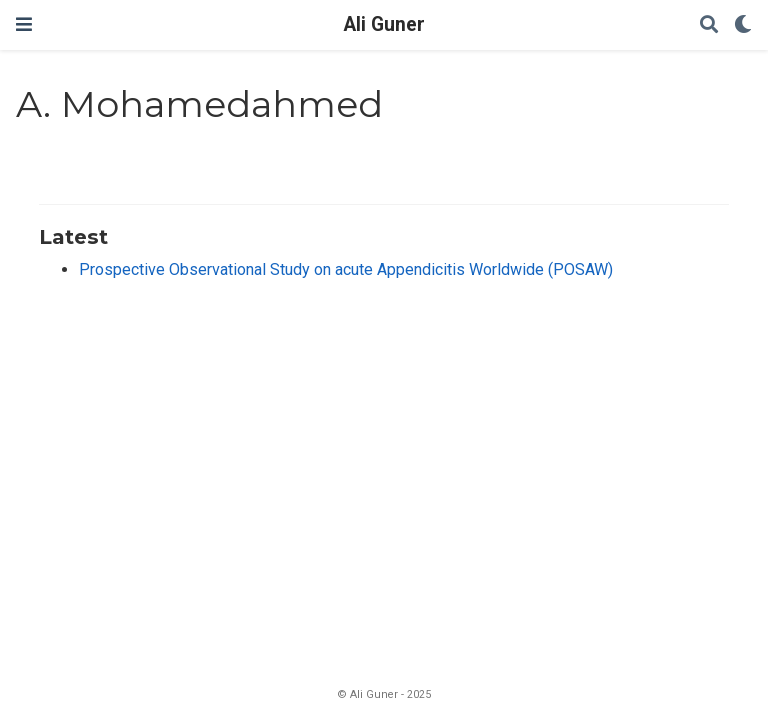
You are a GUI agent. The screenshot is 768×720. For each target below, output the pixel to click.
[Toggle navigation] (24, 24)
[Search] (709, 25)
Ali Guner (384, 24)
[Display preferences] (743, 25)
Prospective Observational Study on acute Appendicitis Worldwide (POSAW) (346, 269)
